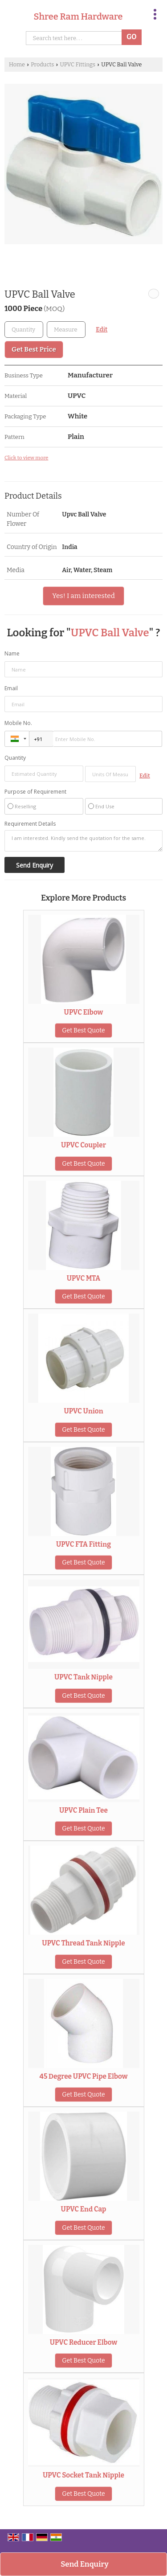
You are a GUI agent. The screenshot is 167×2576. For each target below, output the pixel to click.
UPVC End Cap (83, 2209)
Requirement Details (30, 824)
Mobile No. (18, 723)
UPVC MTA (84, 1278)
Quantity (15, 758)
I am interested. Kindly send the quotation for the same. (83, 841)
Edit (101, 329)
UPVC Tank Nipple (83, 1677)
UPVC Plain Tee (83, 1810)
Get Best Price (34, 349)
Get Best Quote (83, 1030)
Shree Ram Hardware (77, 16)
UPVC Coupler (83, 1145)
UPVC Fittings (77, 64)
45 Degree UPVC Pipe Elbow (84, 2076)
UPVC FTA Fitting (83, 1544)
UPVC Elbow (83, 1012)
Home (17, 64)
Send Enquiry (85, 2564)
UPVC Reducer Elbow (83, 2342)
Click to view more (26, 458)
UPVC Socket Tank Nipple (83, 2475)
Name (12, 653)
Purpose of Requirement (35, 792)
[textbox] (66, 329)
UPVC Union (83, 1411)
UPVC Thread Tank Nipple (83, 1943)
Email (11, 688)
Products (42, 64)
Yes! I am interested (83, 596)
